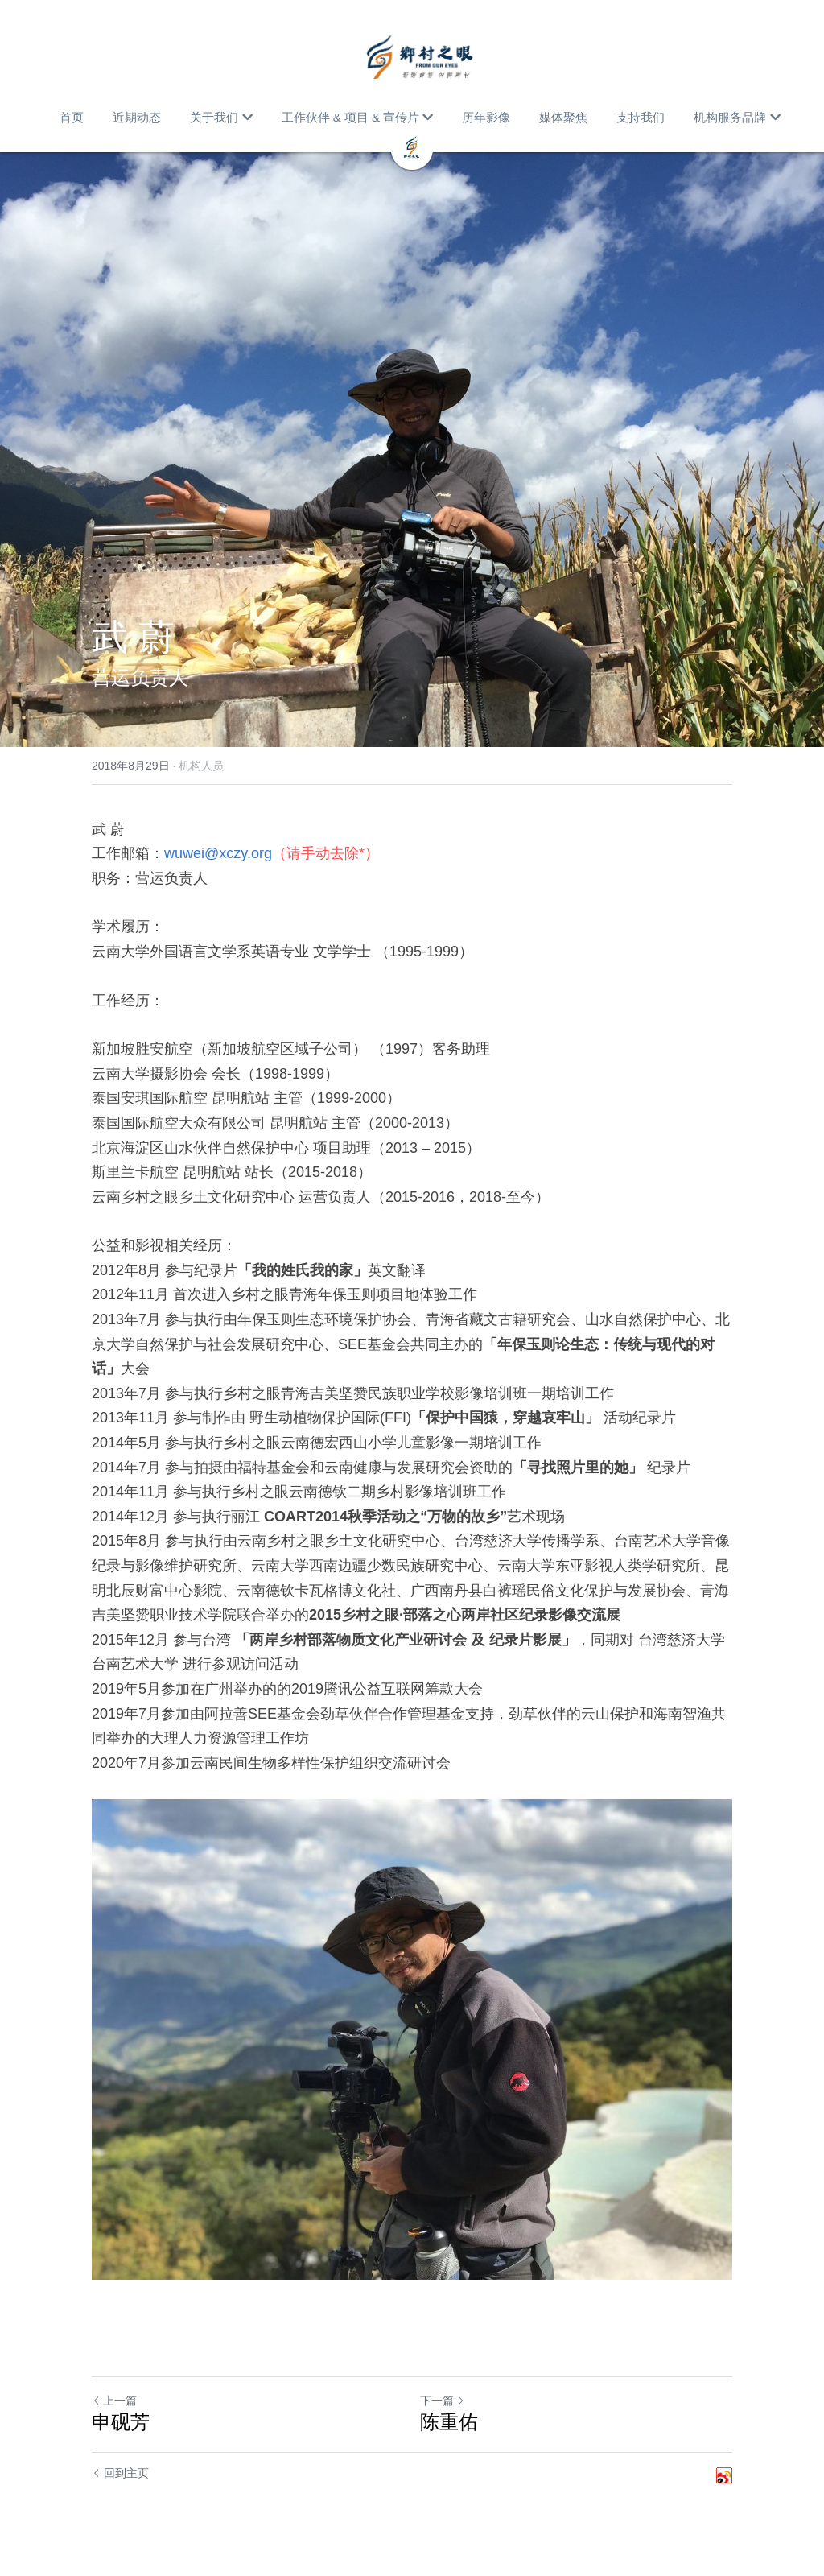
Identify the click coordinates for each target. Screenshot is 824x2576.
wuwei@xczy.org (218, 853)
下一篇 (442, 2400)
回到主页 (120, 2473)
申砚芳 (121, 2422)
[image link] (420, 56)
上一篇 (114, 2400)
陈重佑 (449, 2422)
